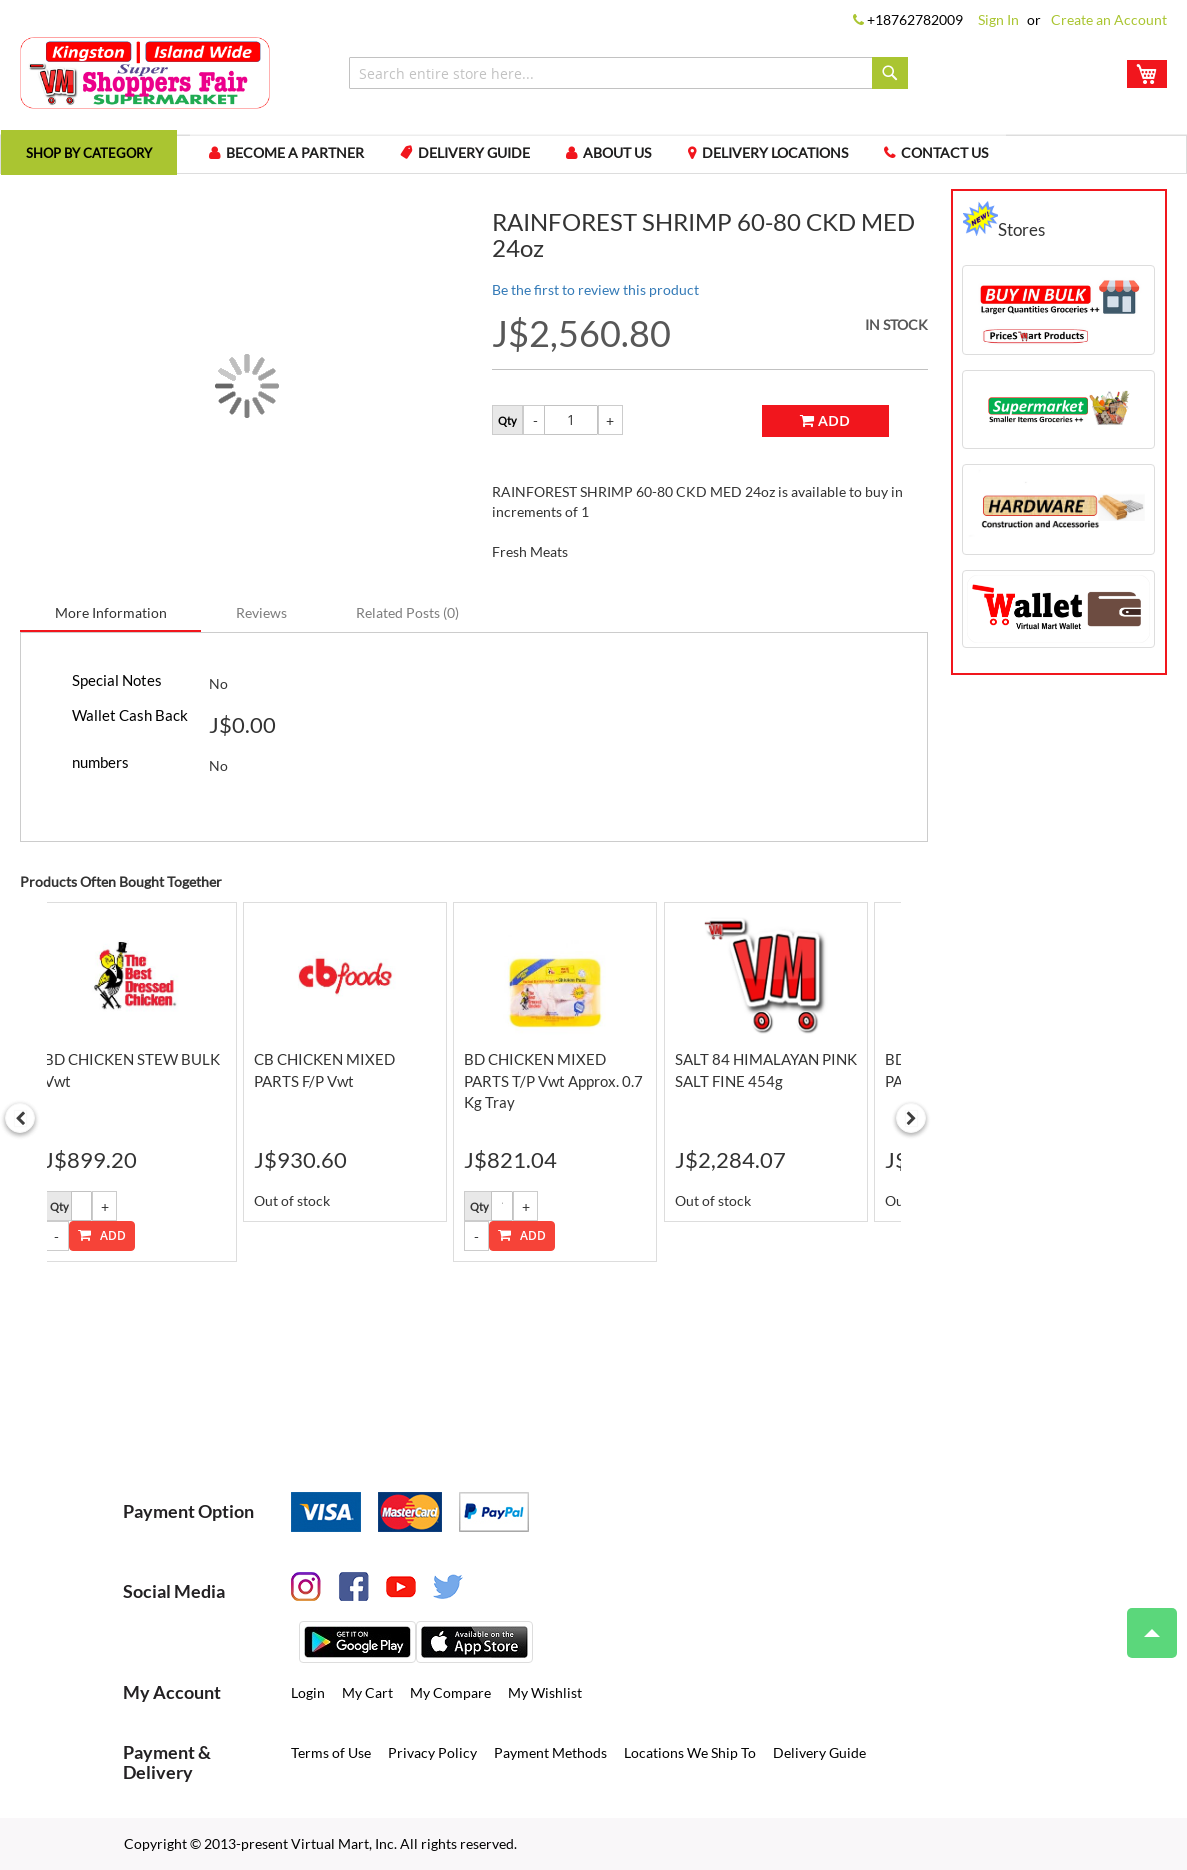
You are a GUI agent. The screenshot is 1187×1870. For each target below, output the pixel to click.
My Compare (450, 1693)
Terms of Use (331, 1753)
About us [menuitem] (651, 158)
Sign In (998, 19)
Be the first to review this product (595, 298)
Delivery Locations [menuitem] (814, 158)
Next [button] (911, 1131)
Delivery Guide (819, 1753)
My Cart (367, 1693)
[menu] (593, 159)
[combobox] (628, 73)
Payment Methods (550, 1753)
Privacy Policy (432, 1753)
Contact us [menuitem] (989, 158)
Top (1143, 1623)
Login (308, 1693)
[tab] (111, 621)
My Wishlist (545, 1693)
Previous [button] (20, 1131)
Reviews (261, 621)
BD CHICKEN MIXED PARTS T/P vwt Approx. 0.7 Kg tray (575, 1089)
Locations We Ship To (690, 1753)
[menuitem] (99, 158)
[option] (149, 1091)
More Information (111, 621)
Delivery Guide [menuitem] (502, 158)
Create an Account (1109, 19)
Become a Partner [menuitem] (317, 158)
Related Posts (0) (407, 621)
